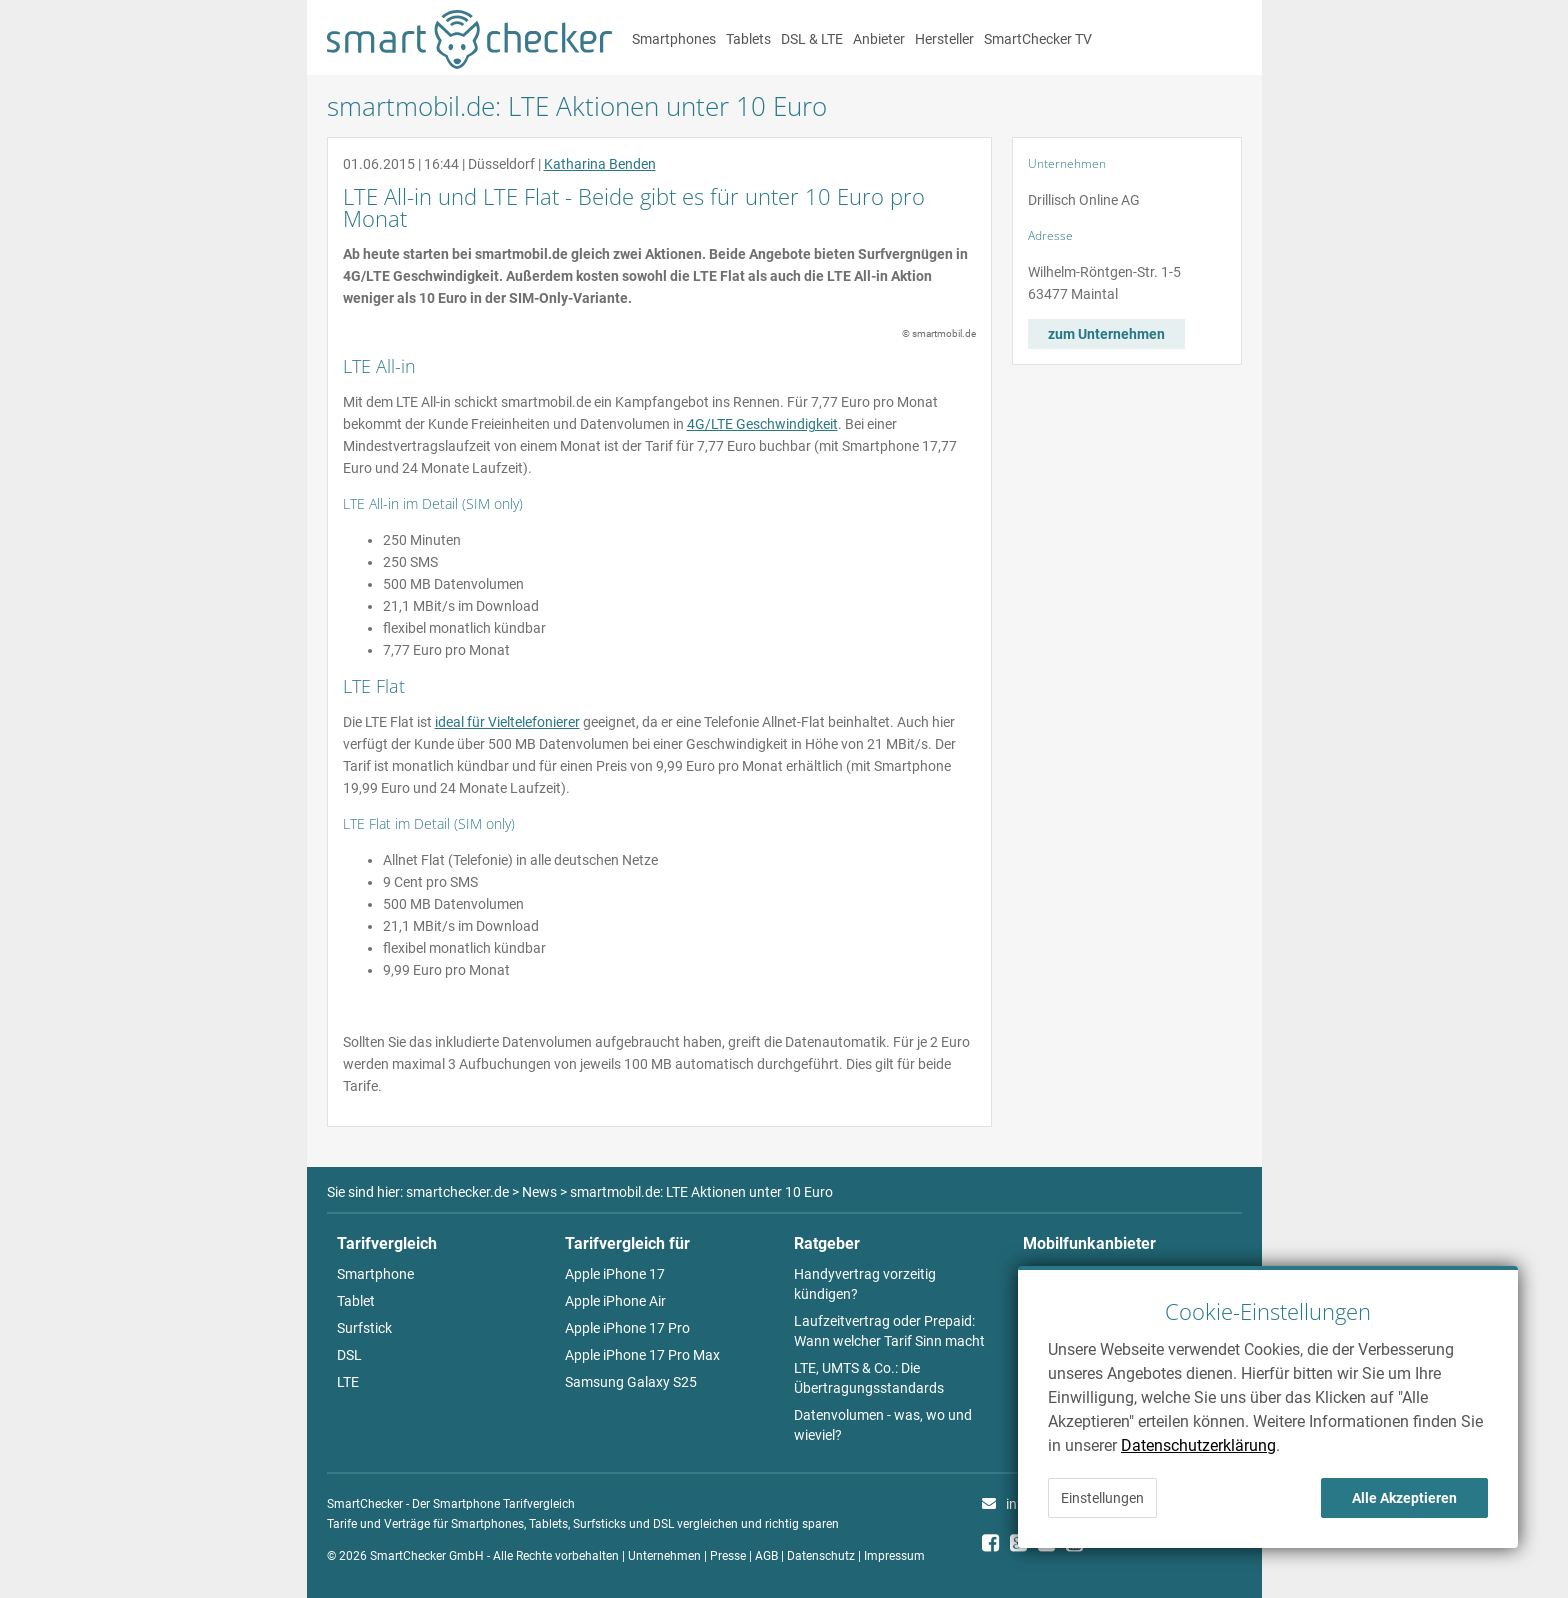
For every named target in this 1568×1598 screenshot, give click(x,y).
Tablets (748, 39)
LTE (348, 1382)
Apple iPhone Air (615, 1301)
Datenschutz (821, 1556)
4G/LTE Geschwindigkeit (762, 424)
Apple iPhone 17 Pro (627, 1328)
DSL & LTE (812, 39)
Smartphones (674, 39)
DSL (349, 1355)
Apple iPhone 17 (615, 1274)
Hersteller (944, 39)
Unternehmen (664, 1556)
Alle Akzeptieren (1404, 1498)
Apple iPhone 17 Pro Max (642, 1355)
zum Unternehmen (1106, 334)
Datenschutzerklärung (1198, 1445)
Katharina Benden (600, 164)
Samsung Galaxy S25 (631, 1382)
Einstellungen (1102, 1498)
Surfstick (364, 1328)
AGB (766, 1556)
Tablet (356, 1301)
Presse (728, 1556)
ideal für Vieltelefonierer (507, 722)
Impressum (894, 1556)
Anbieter (879, 39)
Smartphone (375, 1274)
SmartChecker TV (1038, 39)
